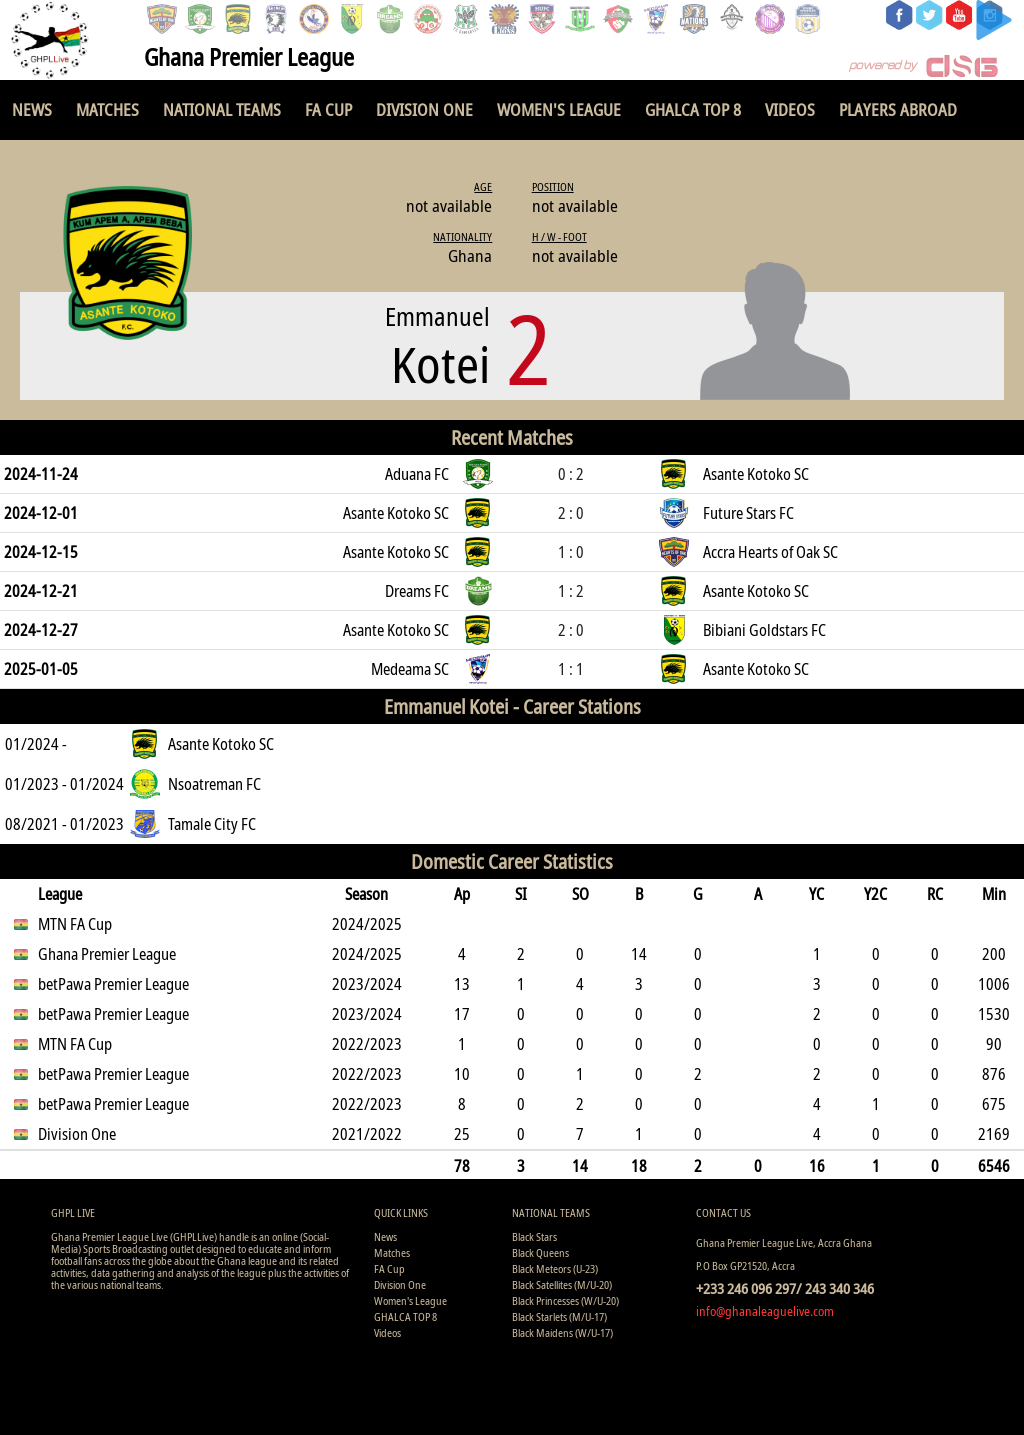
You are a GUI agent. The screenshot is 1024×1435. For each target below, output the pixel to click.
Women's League (559, 109)
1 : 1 (571, 669)
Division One (424, 109)
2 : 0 (571, 513)
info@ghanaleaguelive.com (765, 1311)
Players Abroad (898, 109)
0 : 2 (571, 474)
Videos (790, 109)
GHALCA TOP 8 (693, 109)
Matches (107, 109)
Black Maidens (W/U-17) (562, 1332)
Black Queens (540, 1252)
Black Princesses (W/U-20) (565, 1300)
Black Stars (534, 1236)
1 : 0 (571, 552)
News (32, 109)
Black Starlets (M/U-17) (559, 1316)
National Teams (222, 109)
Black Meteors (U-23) (555, 1268)
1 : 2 (571, 591)
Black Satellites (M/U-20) (562, 1284)
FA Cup (328, 109)
